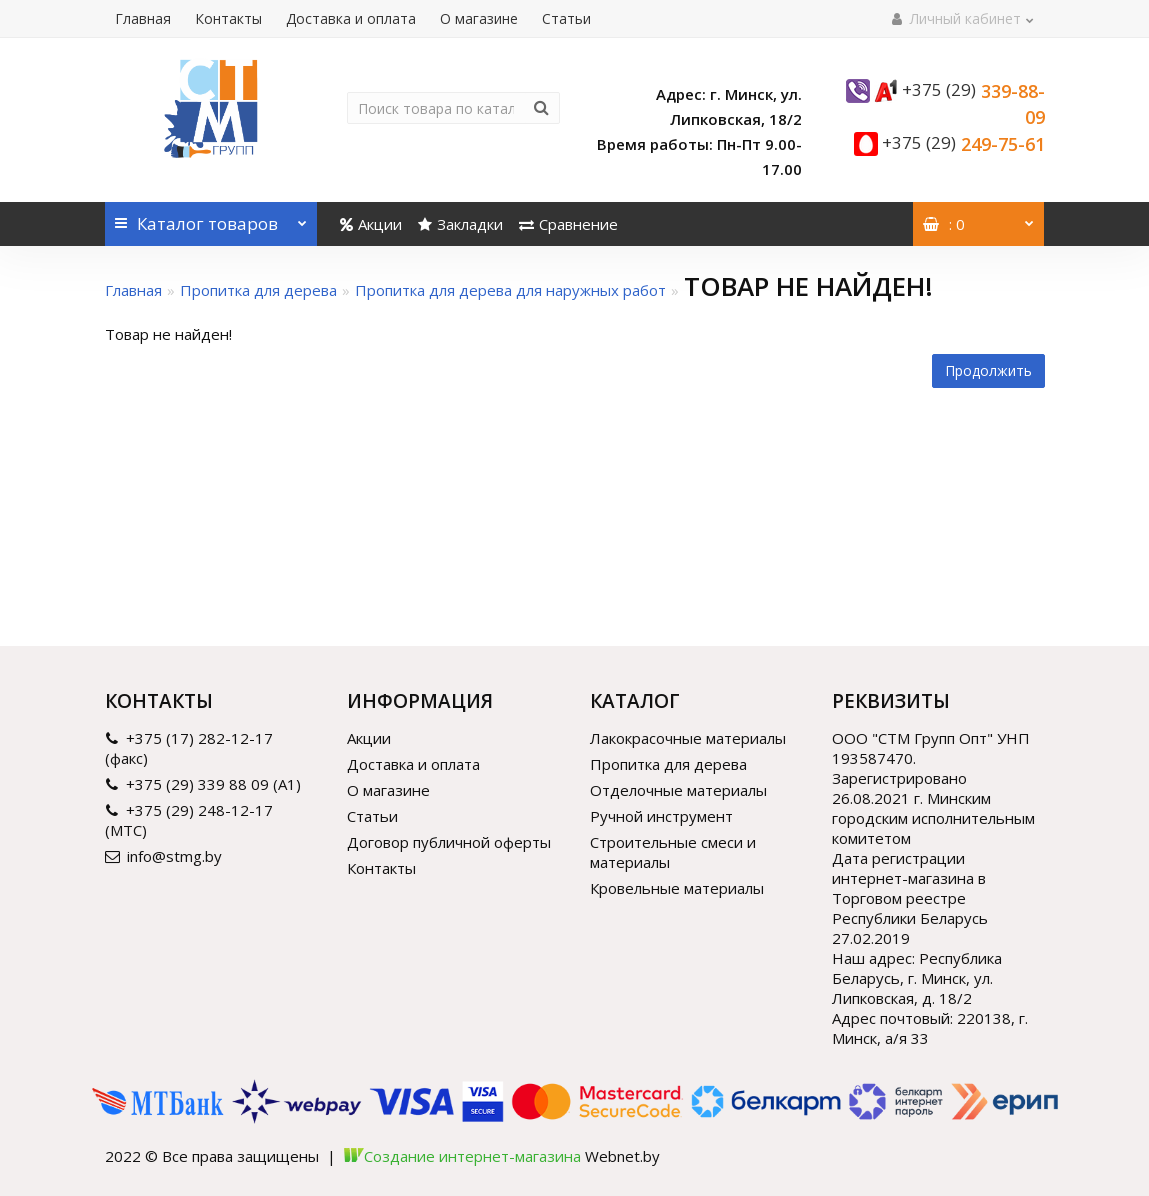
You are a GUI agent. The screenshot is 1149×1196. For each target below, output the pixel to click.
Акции (371, 224)
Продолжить (988, 370)
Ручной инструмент (661, 816)
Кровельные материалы (677, 888)
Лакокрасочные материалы (688, 738)
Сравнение (568, 224)
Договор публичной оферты (449, 842)
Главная (143, 18)
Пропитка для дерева (258, 290)
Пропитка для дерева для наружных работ (510, 290)
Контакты (228, 18)
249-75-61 (963, 144)
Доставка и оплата (351, 18)
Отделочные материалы (678, 790)
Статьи (566, 18)
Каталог (211, 218)
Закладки (460, 224)
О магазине (479, 18)
